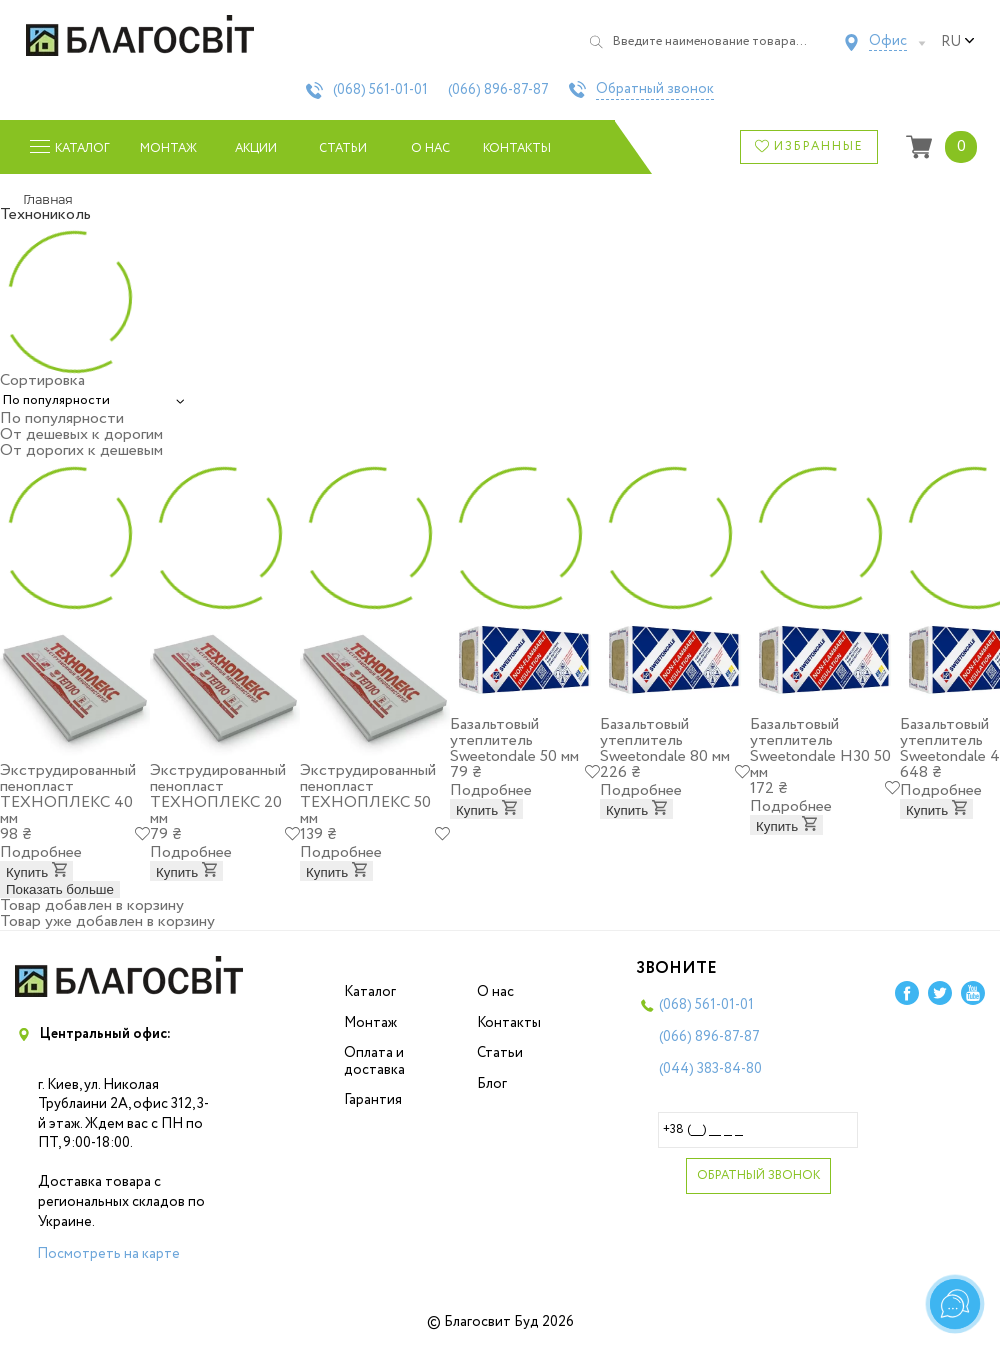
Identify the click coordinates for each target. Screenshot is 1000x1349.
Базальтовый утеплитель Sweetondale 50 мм (514, 740)
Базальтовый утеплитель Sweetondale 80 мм (665, 740)
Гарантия (373, 1100)
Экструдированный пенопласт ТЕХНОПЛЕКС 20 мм (218, 794)
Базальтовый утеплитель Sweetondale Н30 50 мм (820, 748)
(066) (498, 90)
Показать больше (60, 889)
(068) (380, 90)
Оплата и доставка (374, 1061)
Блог (492, 1084)
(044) (710, 1069)
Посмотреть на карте (108, 1254)
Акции (256, 148)
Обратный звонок (655, 90)
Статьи (343, 148)
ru (958, 42)
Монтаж (168, 148)
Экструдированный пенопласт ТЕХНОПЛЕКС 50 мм (368, 794)
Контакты (517, 148)
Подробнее (41, 852)
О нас (430, 148)
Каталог (370, 992)
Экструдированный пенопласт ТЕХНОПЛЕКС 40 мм (68, 794)
